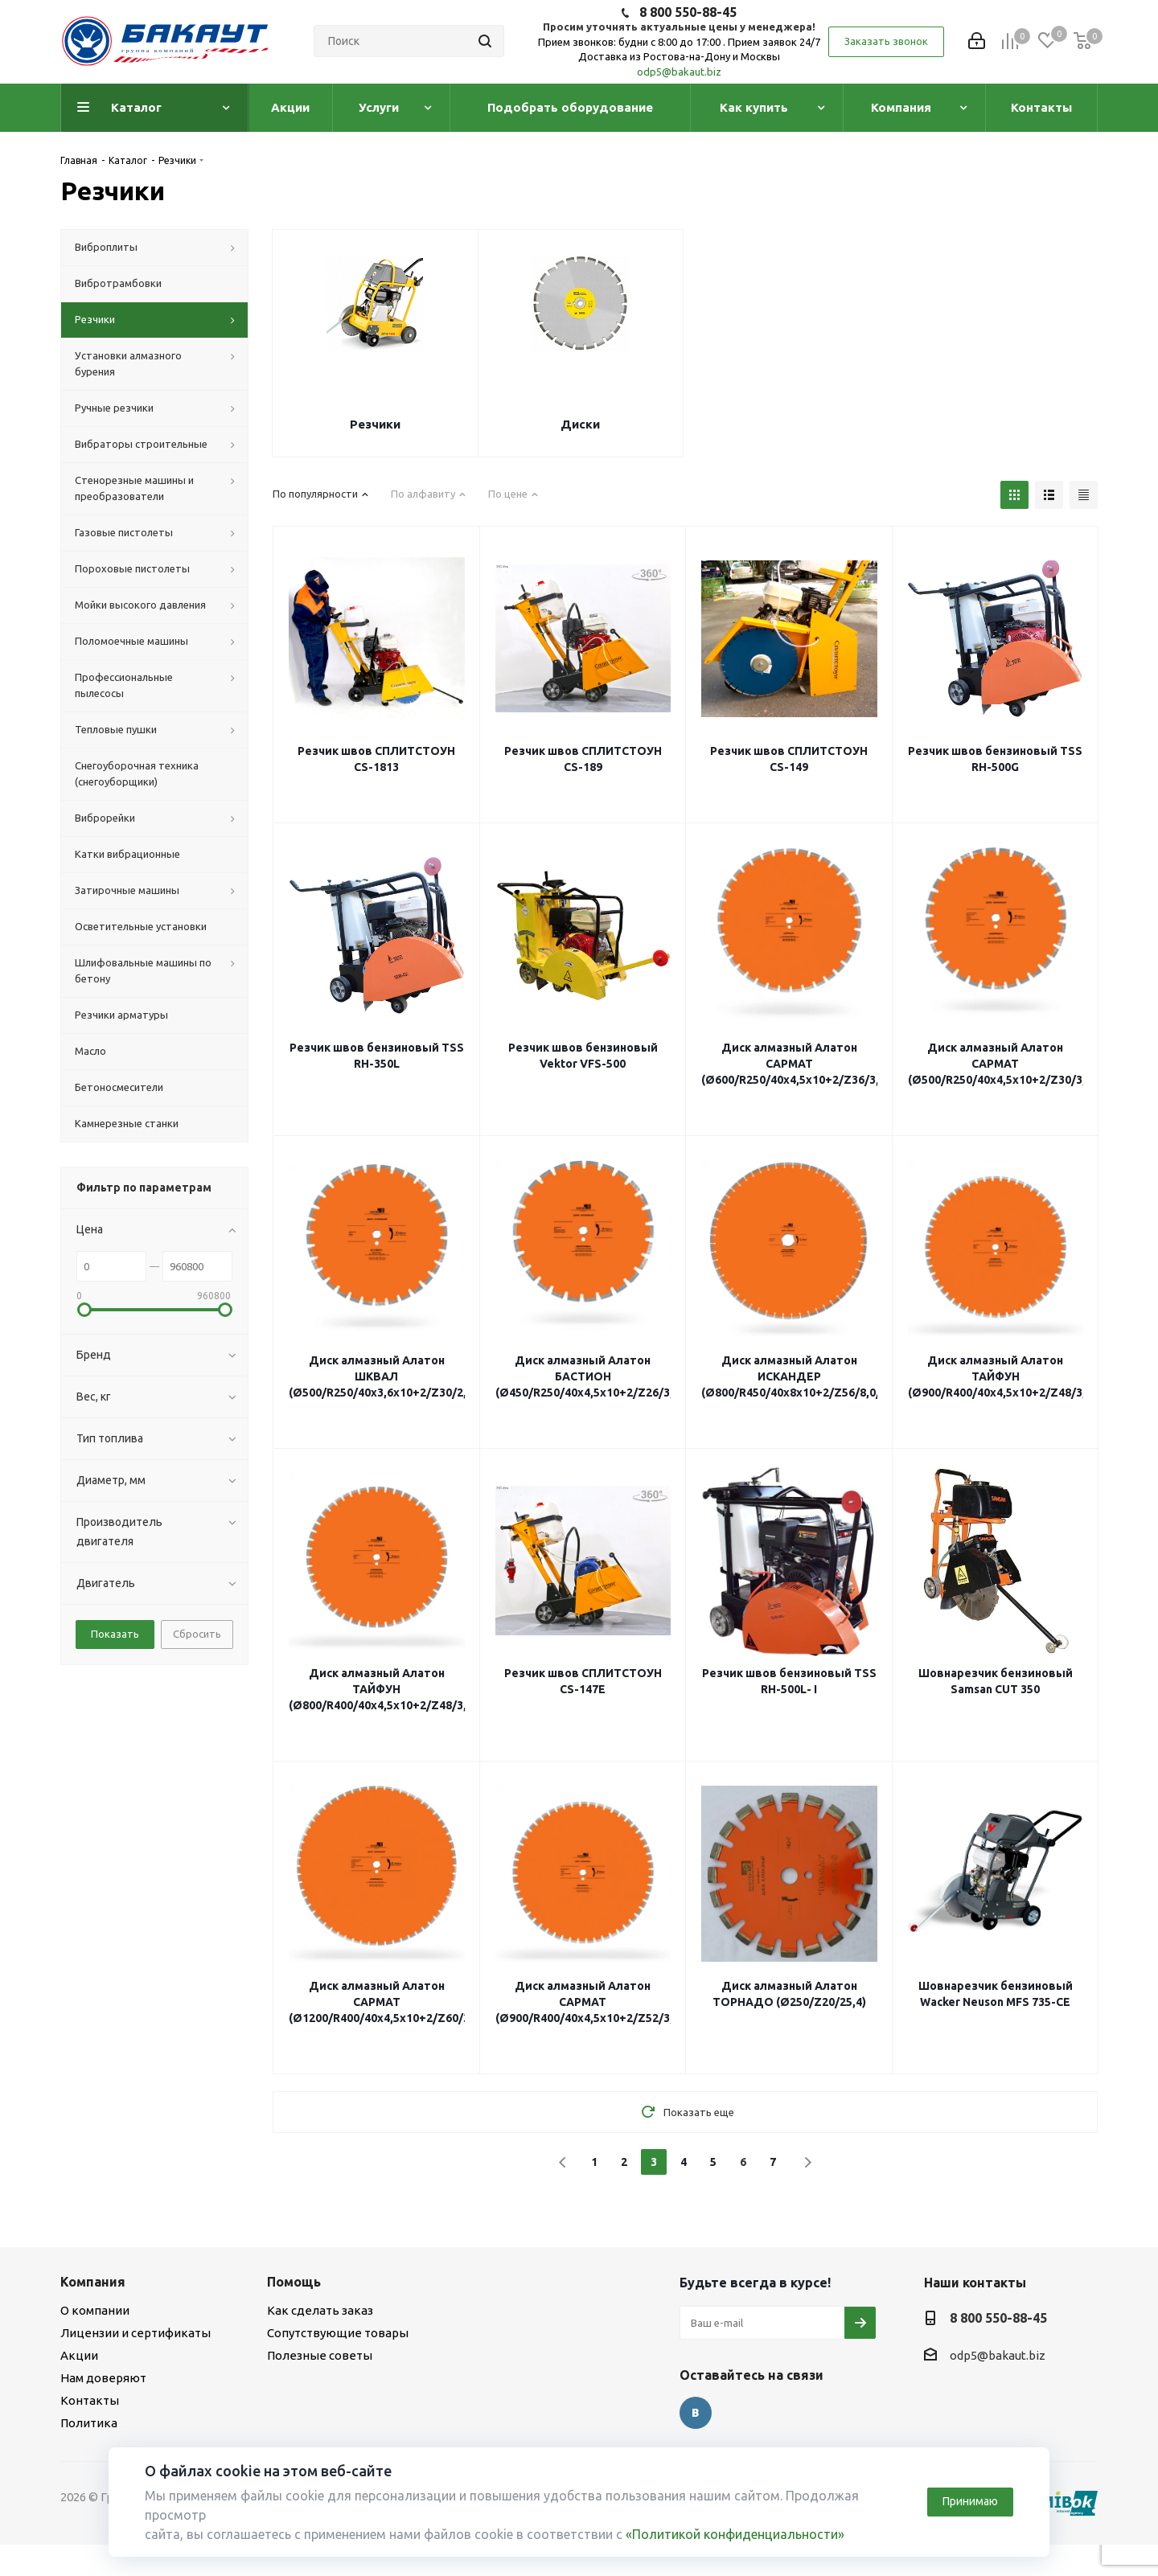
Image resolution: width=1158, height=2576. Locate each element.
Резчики (375, 424)
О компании (94, 2310)
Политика (88, 2423)
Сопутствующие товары (338, 2333)
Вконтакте (696, 2413)
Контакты (89, 2400)
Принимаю (970, 2501)
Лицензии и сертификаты (135, 2333)
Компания (92, 2282)
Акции (79, 2355)
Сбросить (197, 1633)
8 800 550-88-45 (688, 12)
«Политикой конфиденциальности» (735, 2534)
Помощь (294, 2282)
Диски (580, 424)
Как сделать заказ (320, 2310)
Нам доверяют (103, 2378)
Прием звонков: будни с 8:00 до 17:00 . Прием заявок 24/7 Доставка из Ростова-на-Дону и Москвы (679, 49)
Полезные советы (319, 2355)
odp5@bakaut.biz (679, 71)
